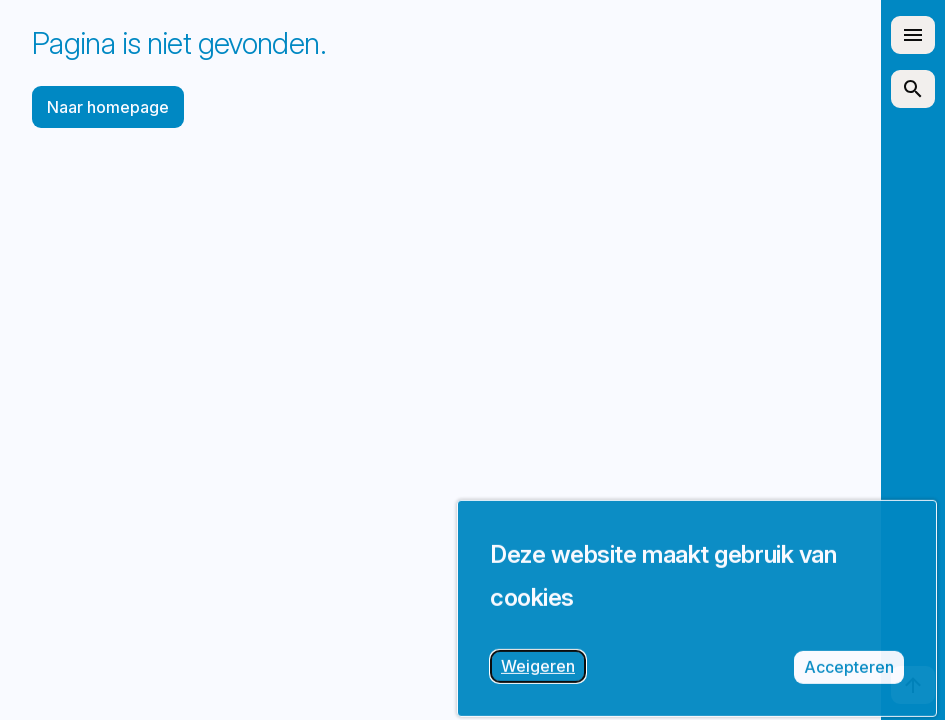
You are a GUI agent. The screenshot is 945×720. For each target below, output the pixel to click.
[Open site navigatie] (913, 35)
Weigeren (543, 679)
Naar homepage (108, 107)
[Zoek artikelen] (913, 89)
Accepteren (854, 680)
